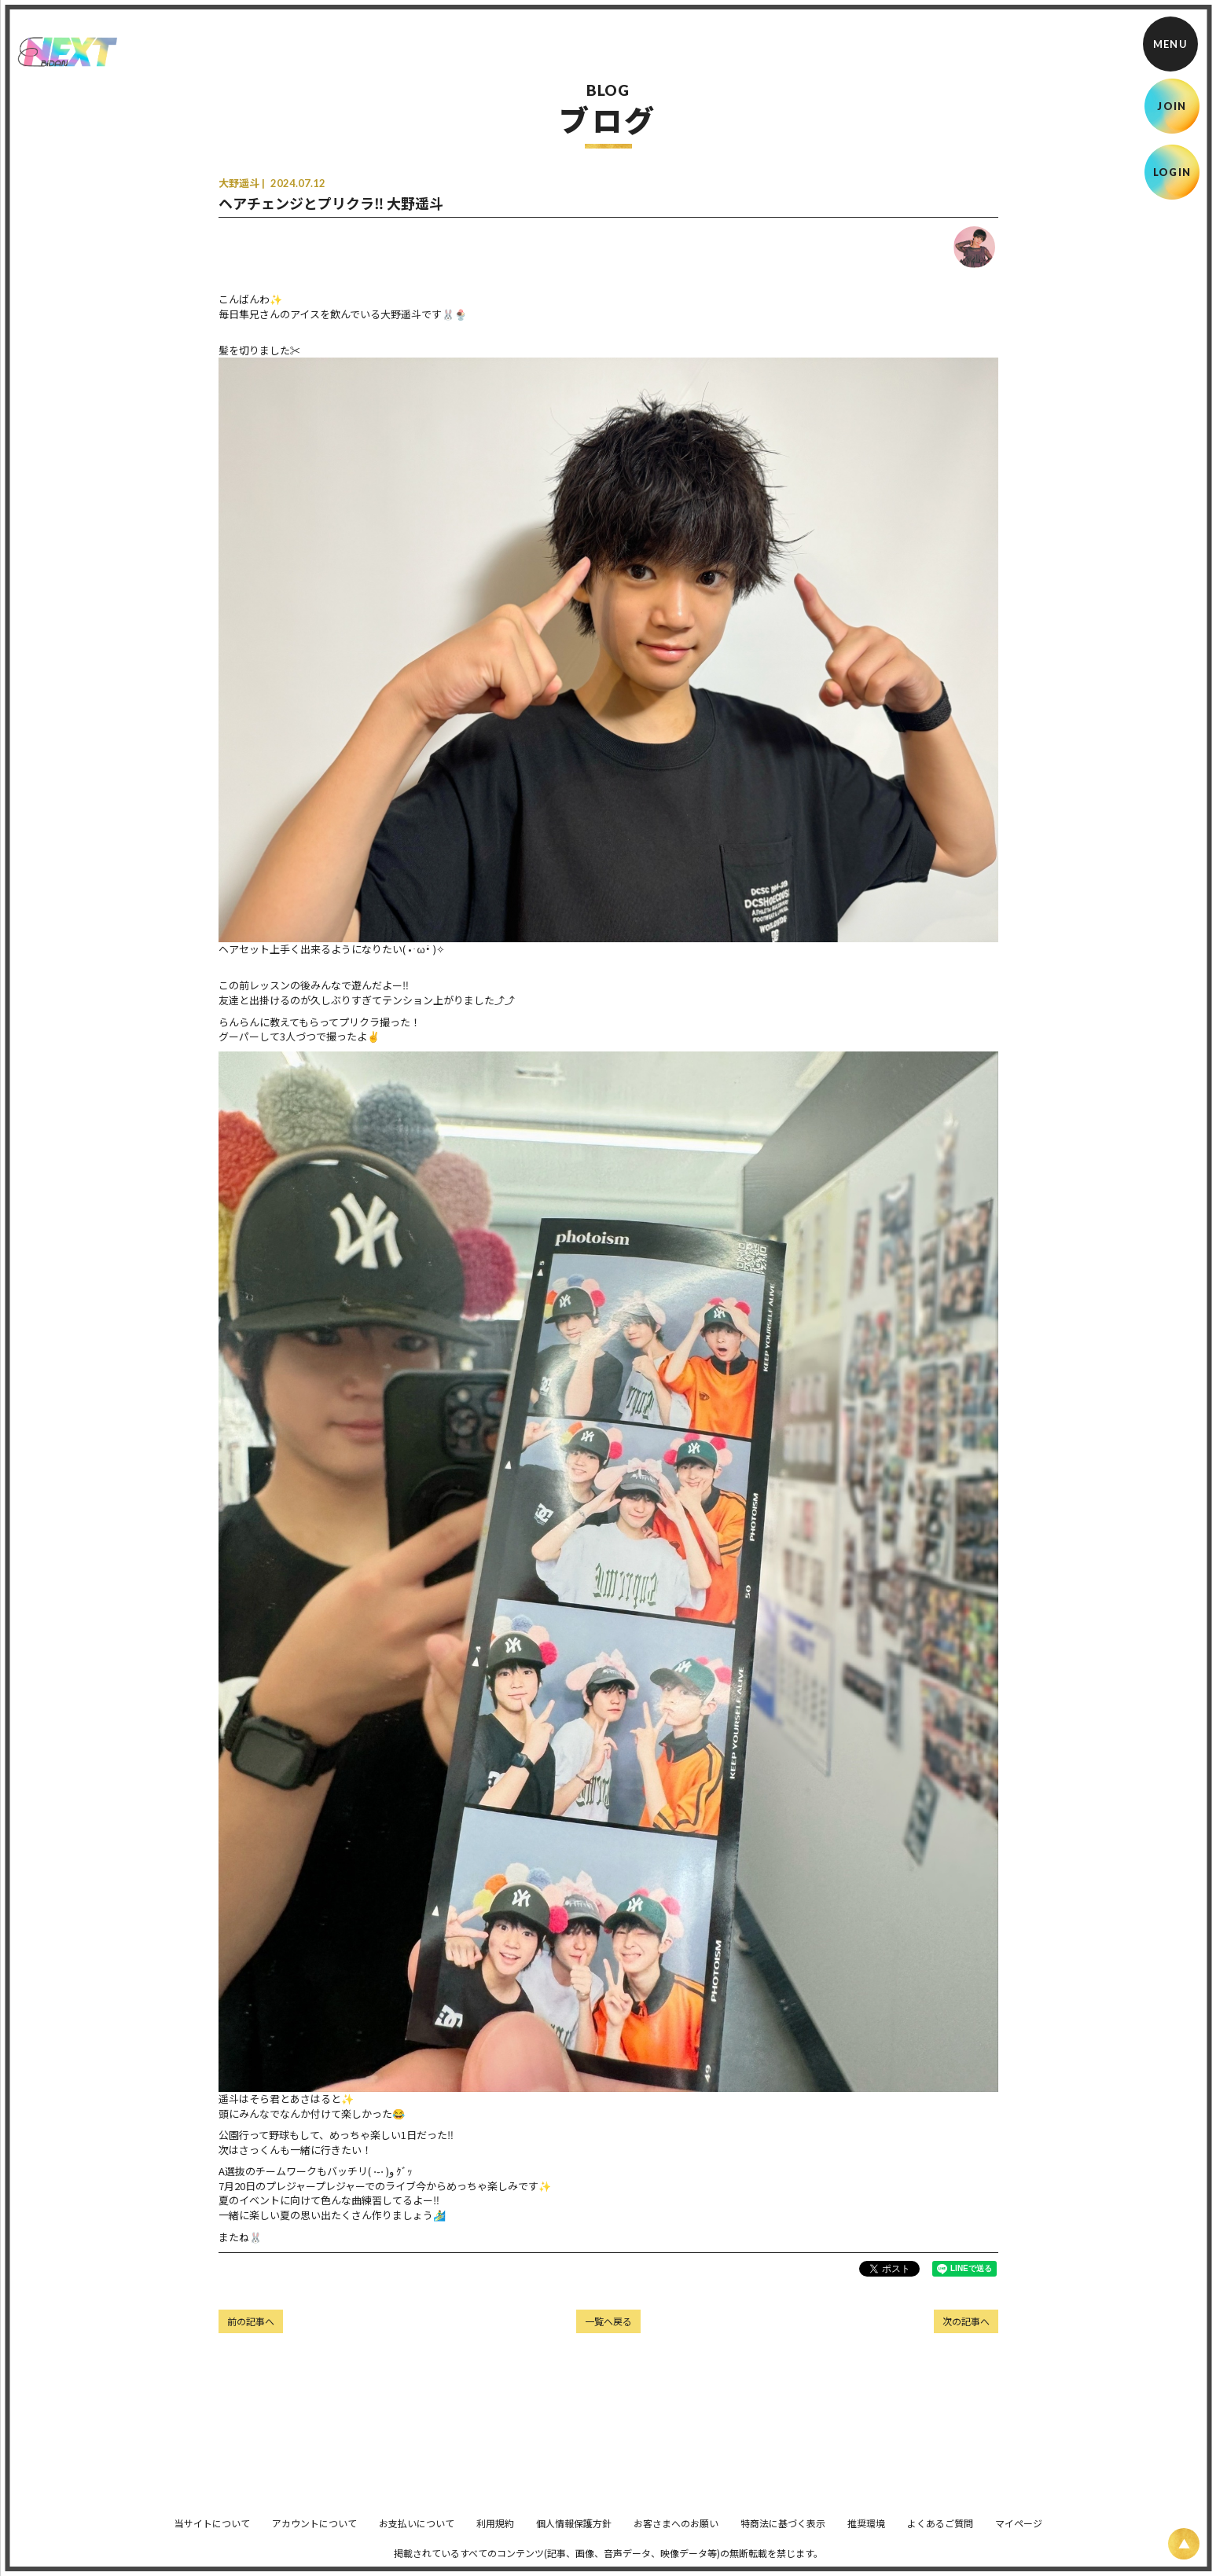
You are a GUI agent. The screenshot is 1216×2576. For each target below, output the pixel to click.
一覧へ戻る (608, 2321)
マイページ (1018, 2534)
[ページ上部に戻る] (1183, 2543)
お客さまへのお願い (676, 2534)
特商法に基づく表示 (782, 2534)
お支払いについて (416, 2534)
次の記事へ (966, 2321)
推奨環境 (866, 2534)
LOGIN (1172, 172)
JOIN (1171, 106)
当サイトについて (212, 2534)
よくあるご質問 (940, 2534)
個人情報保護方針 (574, 2534)
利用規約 (495, 2534)
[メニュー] (1170, 44)
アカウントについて (314, 2534)
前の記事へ (250, 2321)
